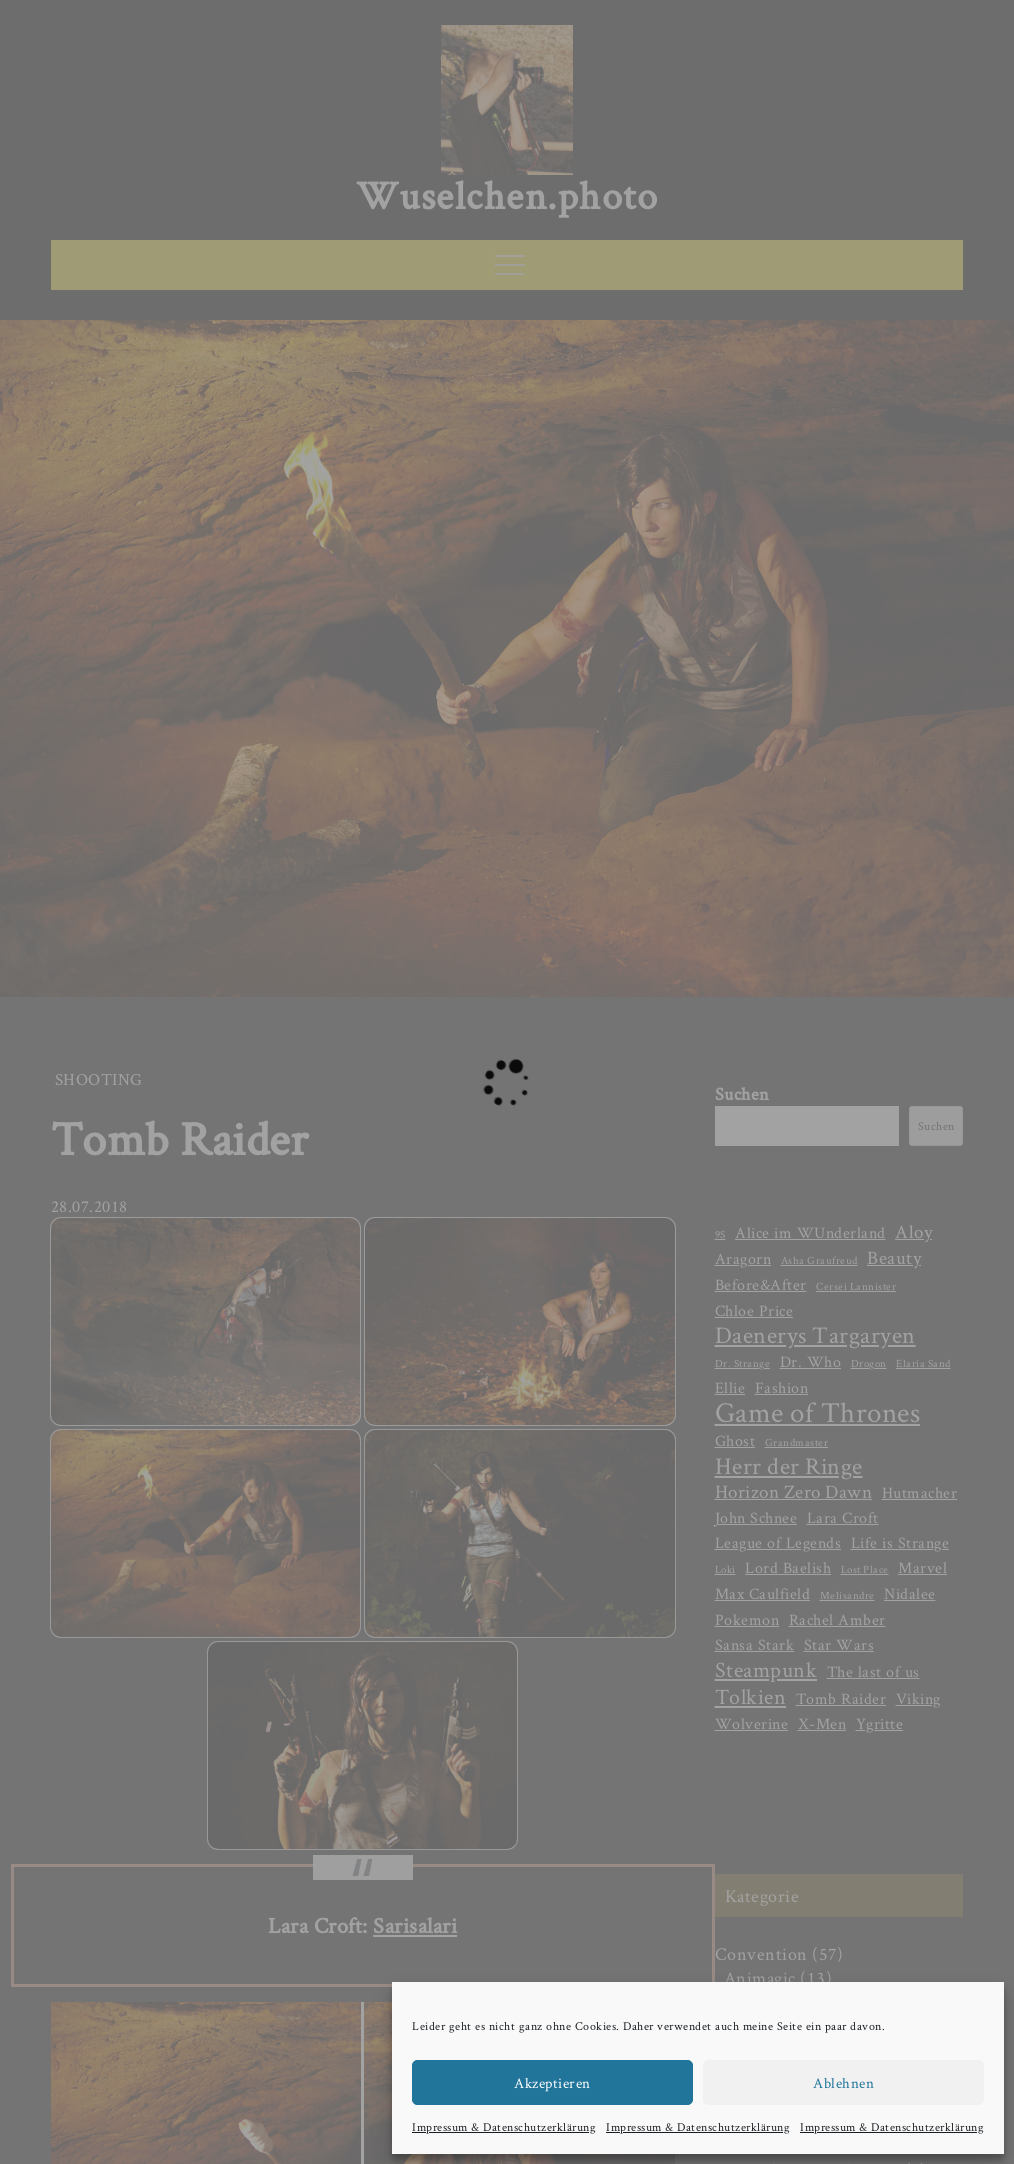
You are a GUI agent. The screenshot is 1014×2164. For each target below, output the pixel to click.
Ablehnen (843, 2082)
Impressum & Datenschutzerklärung (504, 2126)
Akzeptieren (552, 2082)
